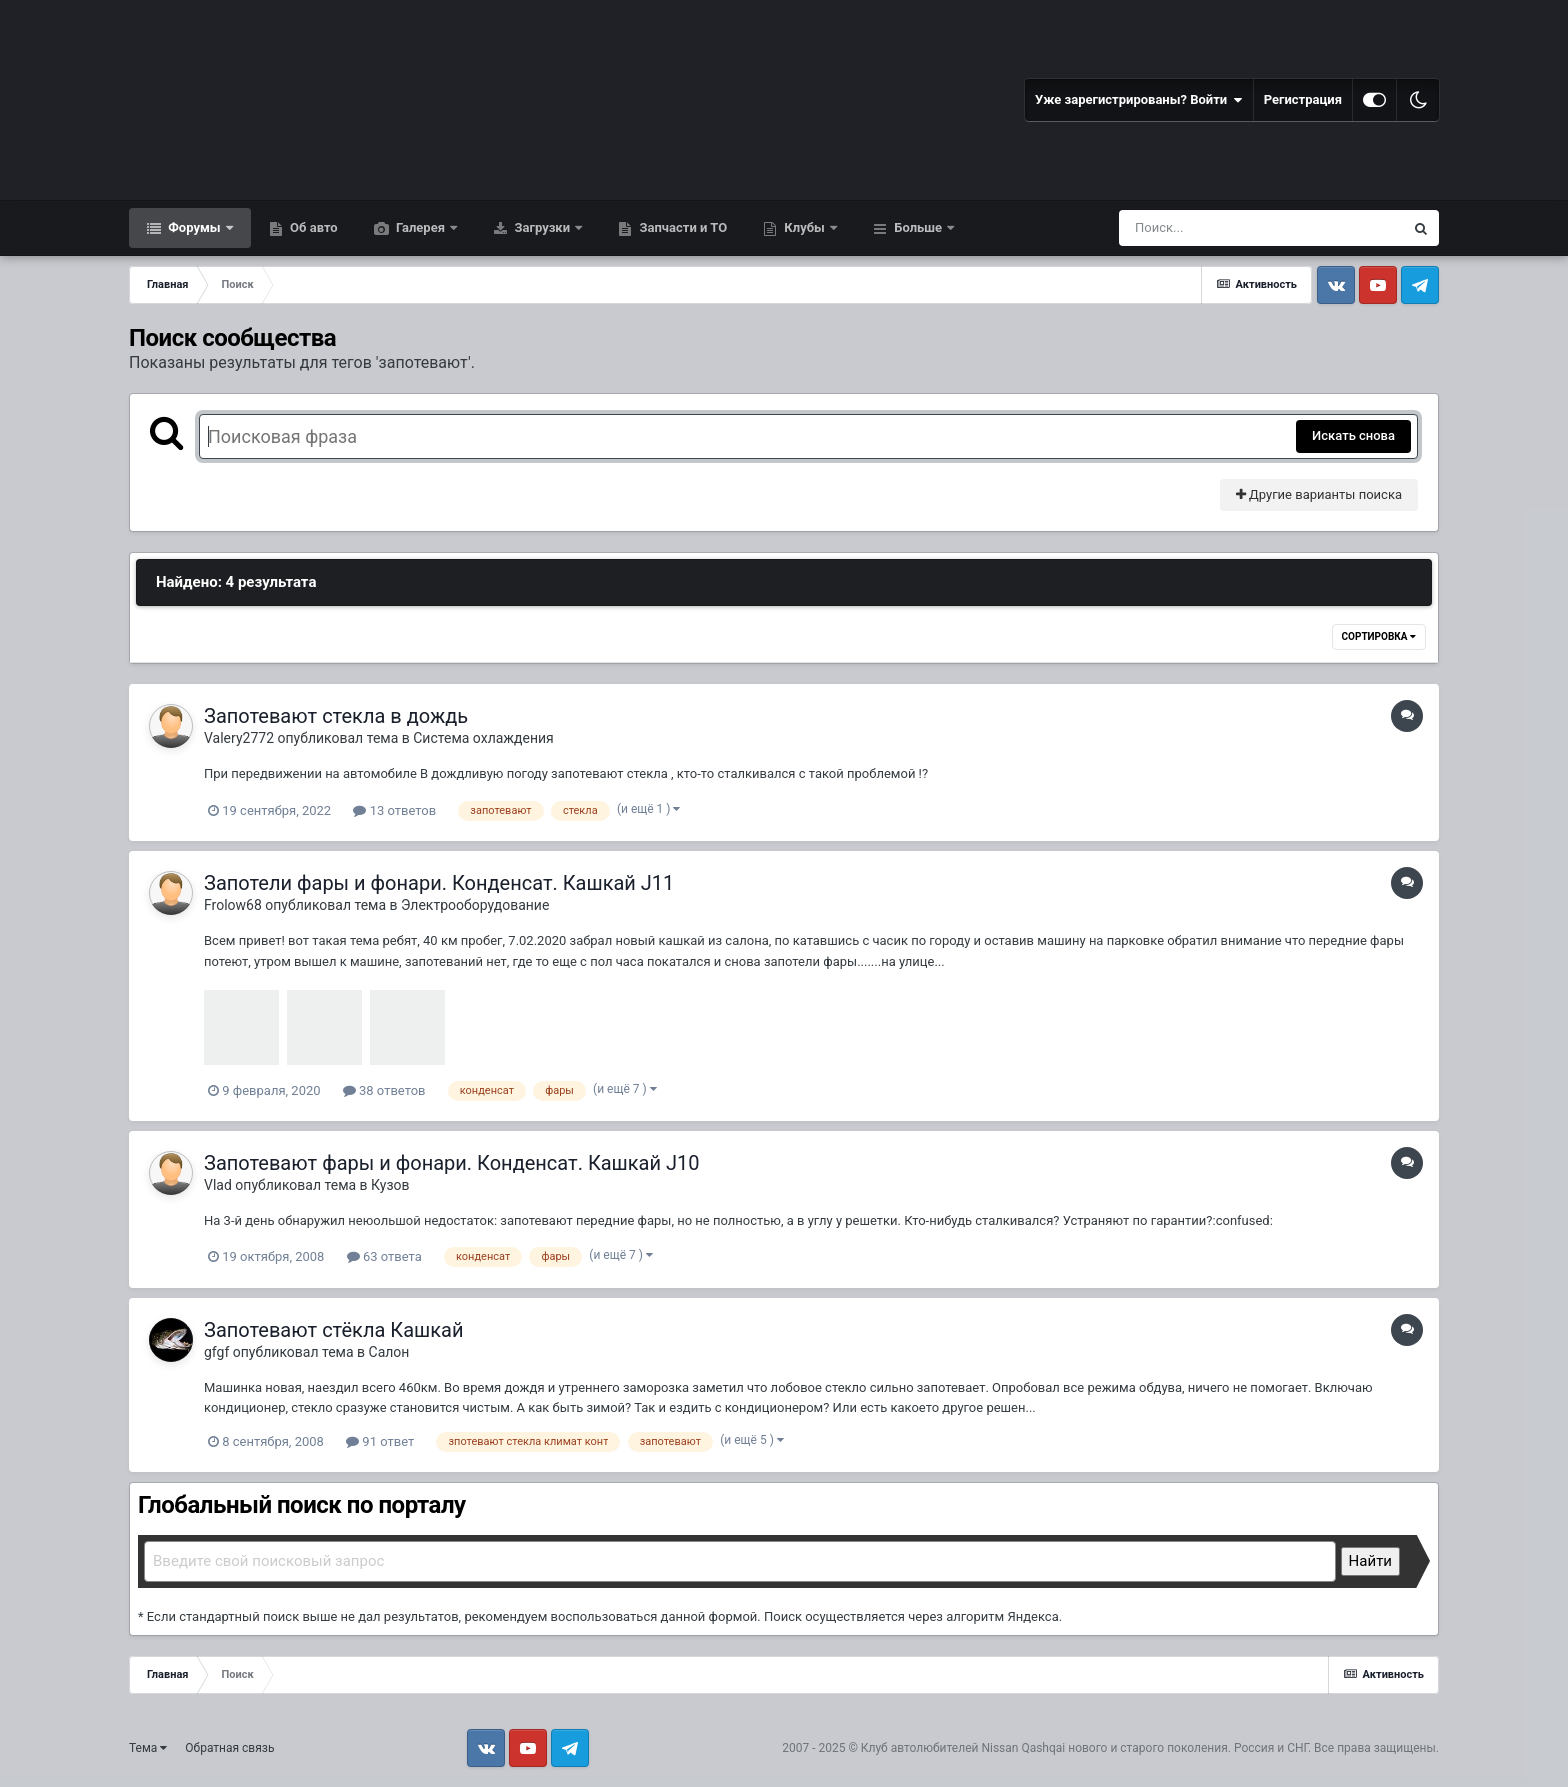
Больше (918, 227)
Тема (148, 1748)
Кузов (390, 1185)
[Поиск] (1224, 228)
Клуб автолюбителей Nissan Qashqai (963, 1748)
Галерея (421, 227)
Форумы (194, 227)
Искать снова (1353, 435)
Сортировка (1379, 636)
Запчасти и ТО (681, 227)
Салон (389, 1352)
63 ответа (384, 1256)
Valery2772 (239, 738)
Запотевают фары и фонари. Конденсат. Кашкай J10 (452, 1163)
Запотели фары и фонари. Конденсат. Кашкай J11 (439, 883)
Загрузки (542, 227)
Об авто (312, 227)
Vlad (218, 1185)
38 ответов (384, 1090)
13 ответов (394, 810)
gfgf (216, 1352)
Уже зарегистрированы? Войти (1139, 100)
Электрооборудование (475, 905)
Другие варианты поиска (1319, 494)
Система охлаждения (483, 738)
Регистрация (1303, 99)
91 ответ (380, 1441)
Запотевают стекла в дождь (336, 716)
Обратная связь (229, 1748)
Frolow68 (233, 905)
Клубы (804, 227)
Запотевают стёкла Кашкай (333, 1330)
